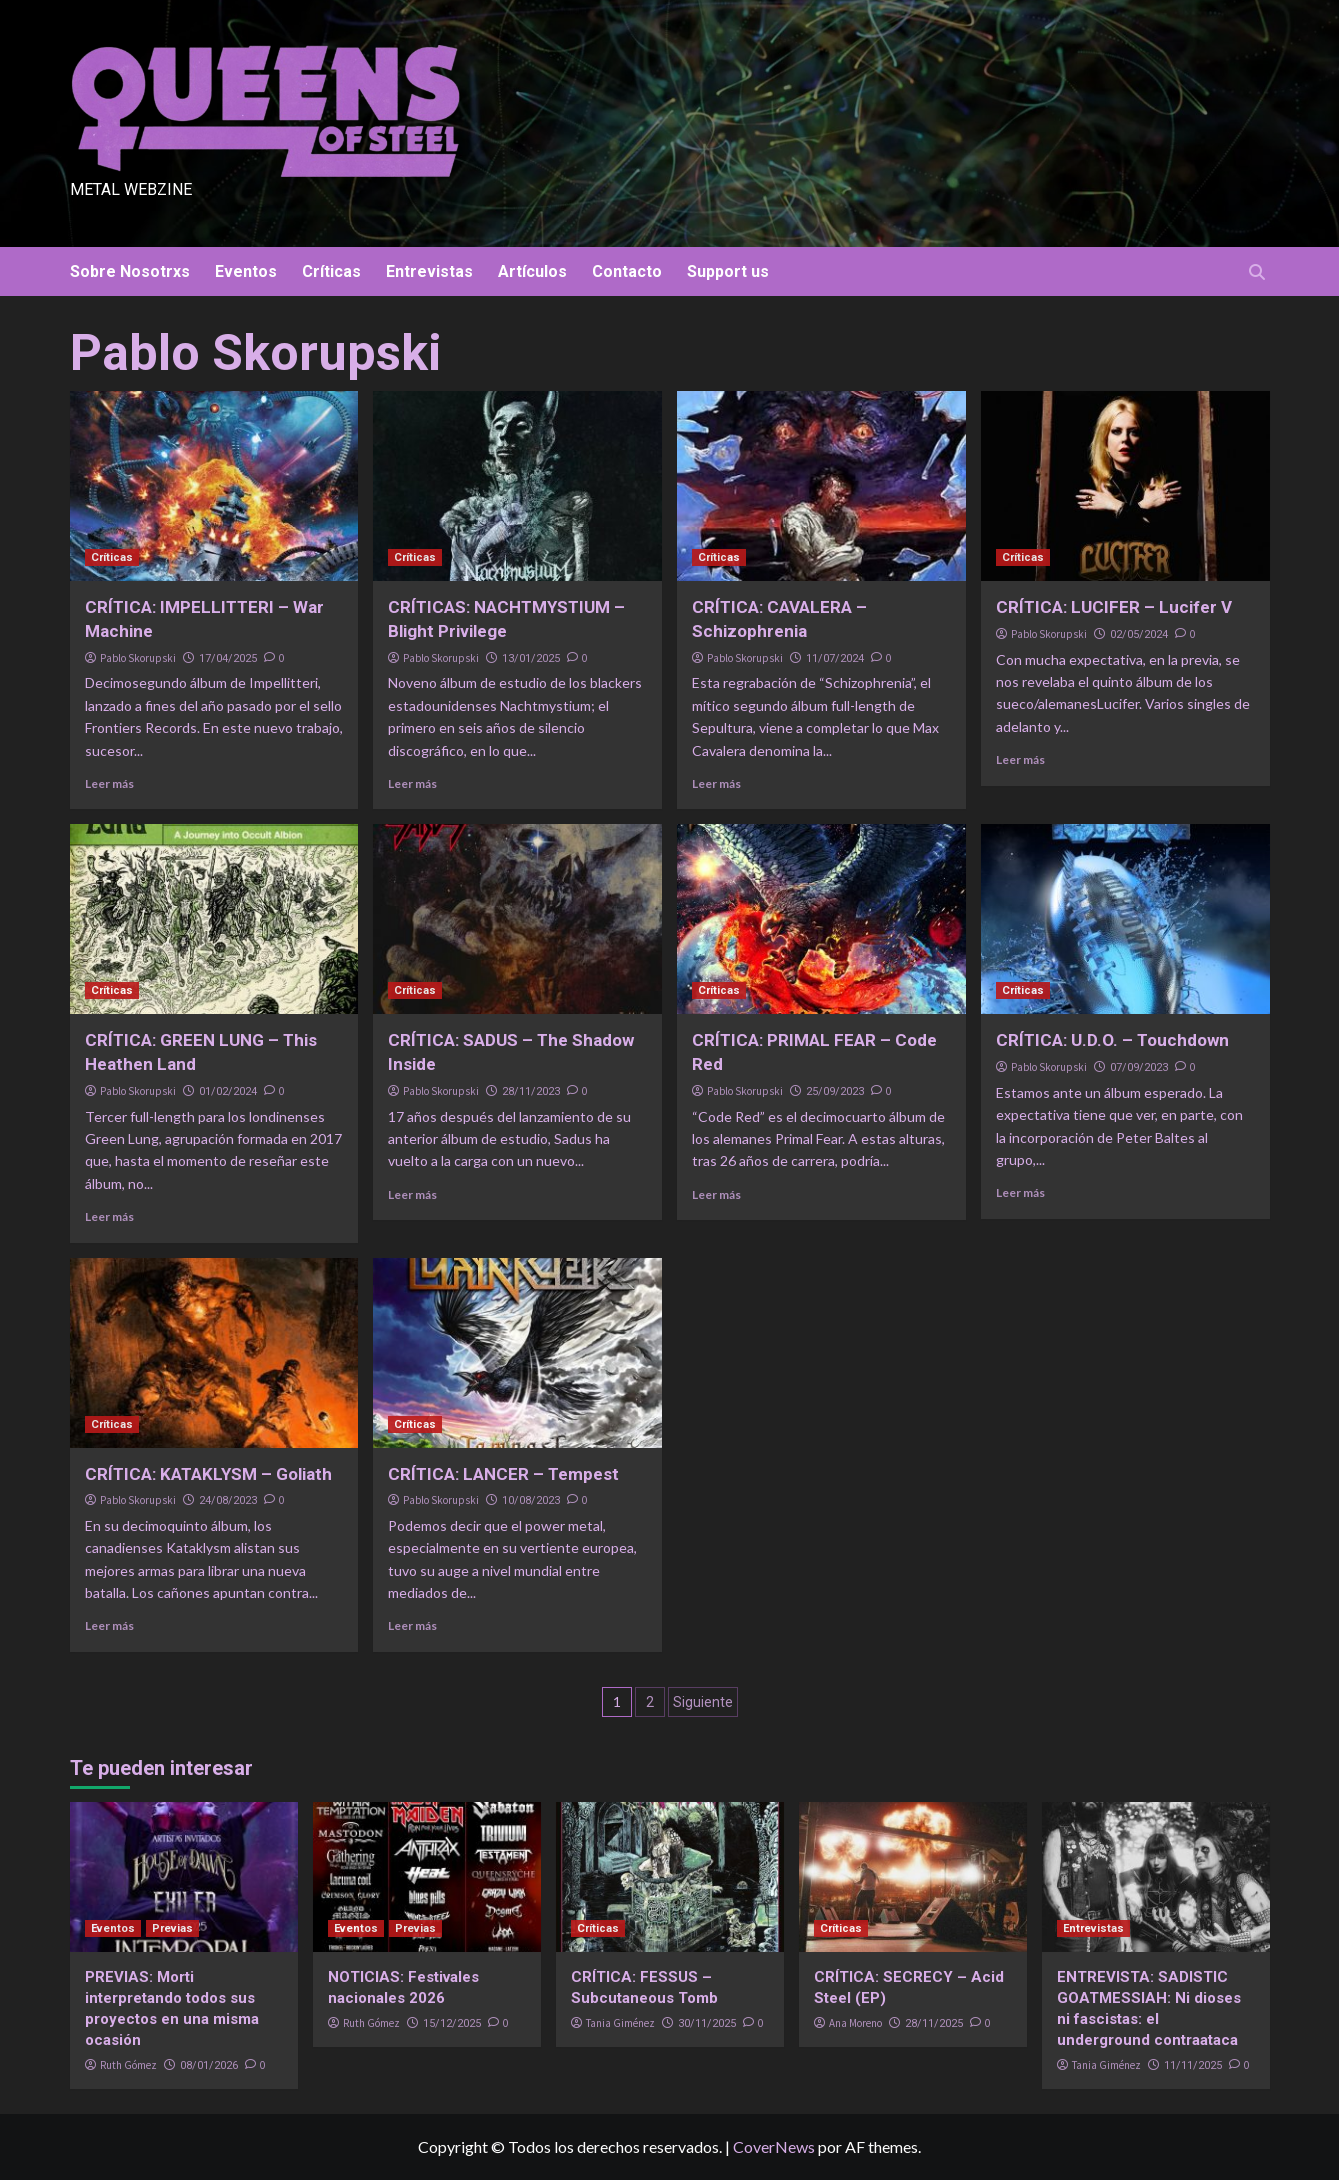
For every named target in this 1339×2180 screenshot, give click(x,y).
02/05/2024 (1139, 634)
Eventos (246, 271)
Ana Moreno (855, 2023)
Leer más (109, 783)
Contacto (627, 271)
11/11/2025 (1193, 2065)
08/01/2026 (209, 2065)
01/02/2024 (228, 1091)
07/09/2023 (1139, 1067)
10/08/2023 (531, 1500)
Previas (172, 1928)
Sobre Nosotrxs (130, 271)
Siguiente (703, 1702)
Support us (728, 271)
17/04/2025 (228, 658)
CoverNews (774, 2146)
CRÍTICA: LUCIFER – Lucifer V (1114, 607)
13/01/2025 (531, 658)
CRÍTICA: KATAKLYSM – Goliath (208, 1474)
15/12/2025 (452, 2023)
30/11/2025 (707, 2023)
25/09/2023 (835, 1091)
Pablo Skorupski (138, 658)
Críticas (331, 271)
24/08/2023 (228, 1500)
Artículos (532, 271)
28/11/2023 (531, 1091)
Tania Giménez (620, 2023)
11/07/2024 (835, 658)
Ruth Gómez (128, 2065)
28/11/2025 (934, 2023)
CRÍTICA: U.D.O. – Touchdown (1112, 1040)
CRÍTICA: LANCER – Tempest (503, 1474)
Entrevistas (429, 271)
